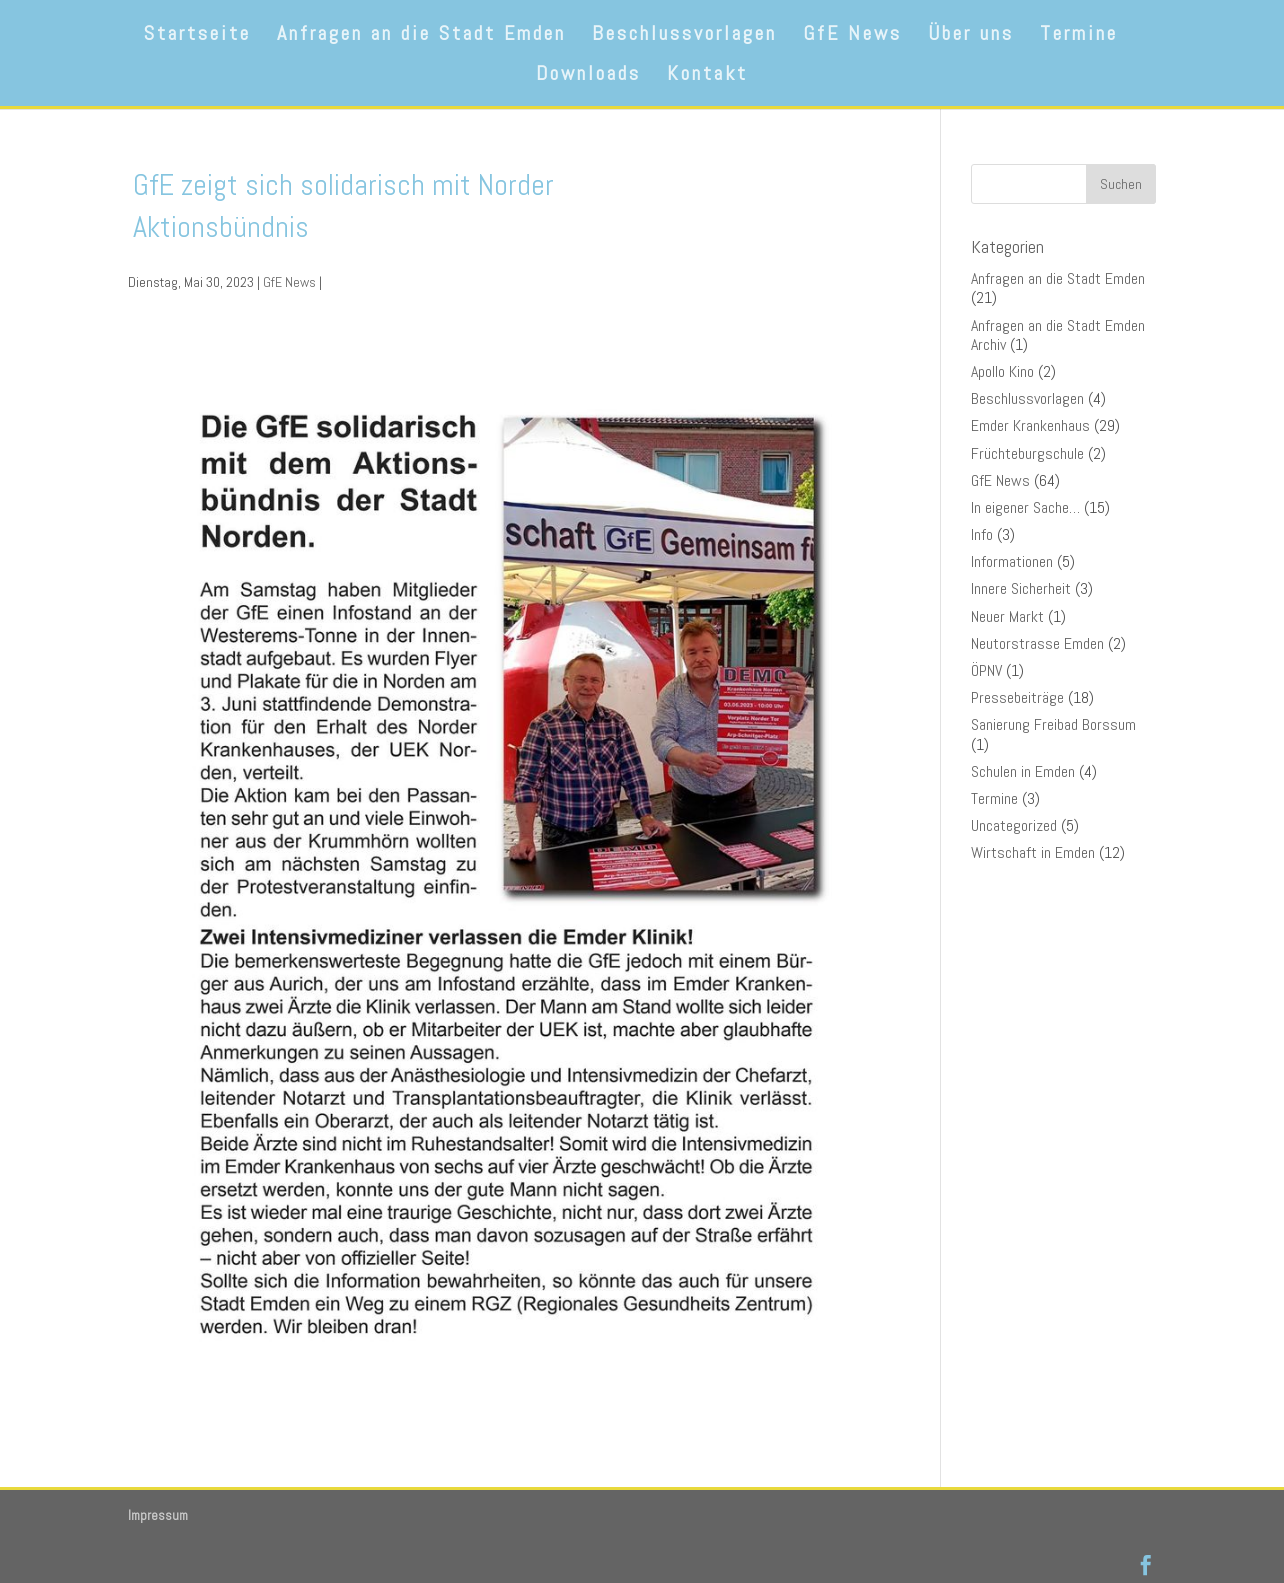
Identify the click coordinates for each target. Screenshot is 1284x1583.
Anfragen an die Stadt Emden (421, 36)
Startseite (197, 36)
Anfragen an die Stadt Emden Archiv (1058, 335)
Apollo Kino (1002, 371)
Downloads (588, 76)
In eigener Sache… (1025, 507)
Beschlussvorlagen (684, 36)
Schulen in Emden (1023, 771)
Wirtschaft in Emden (1033, 852)
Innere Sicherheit (1021, 588)
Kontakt (707, 76)
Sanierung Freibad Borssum (1053, 724)
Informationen (1012, 561)
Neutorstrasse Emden (1037, 643)
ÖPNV (986, 670)
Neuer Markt (1007, 616)
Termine (1079, 36)
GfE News (852, 36)
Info (982, 534)
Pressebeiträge (1017, 697)
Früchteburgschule (1027, 453)
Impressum (158, 1515)
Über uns (971, 36)
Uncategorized (1014, 825)
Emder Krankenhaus (1030, 425)
